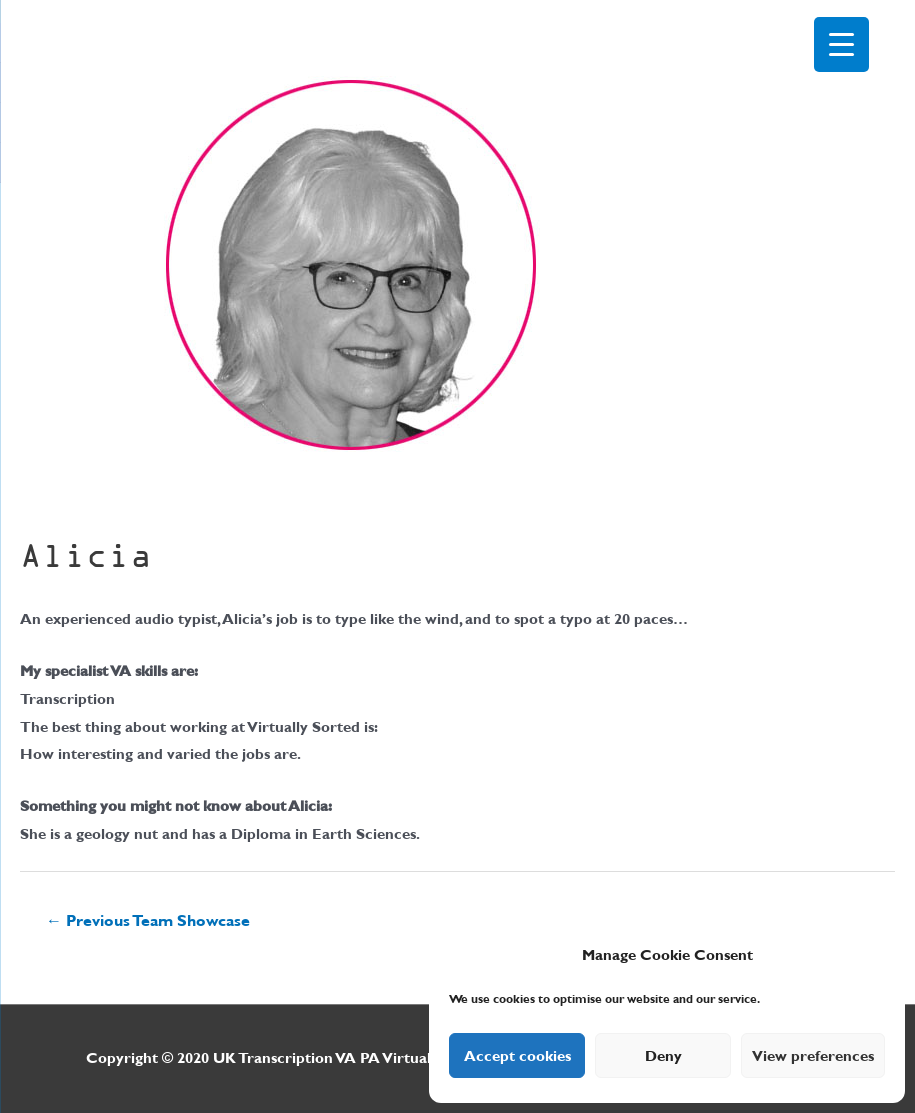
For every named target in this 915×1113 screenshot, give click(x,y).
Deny (663, 1056)
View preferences (813, 1056)
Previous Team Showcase (148, 920)
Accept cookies (517, 1056)
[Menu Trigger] (841, 44)
